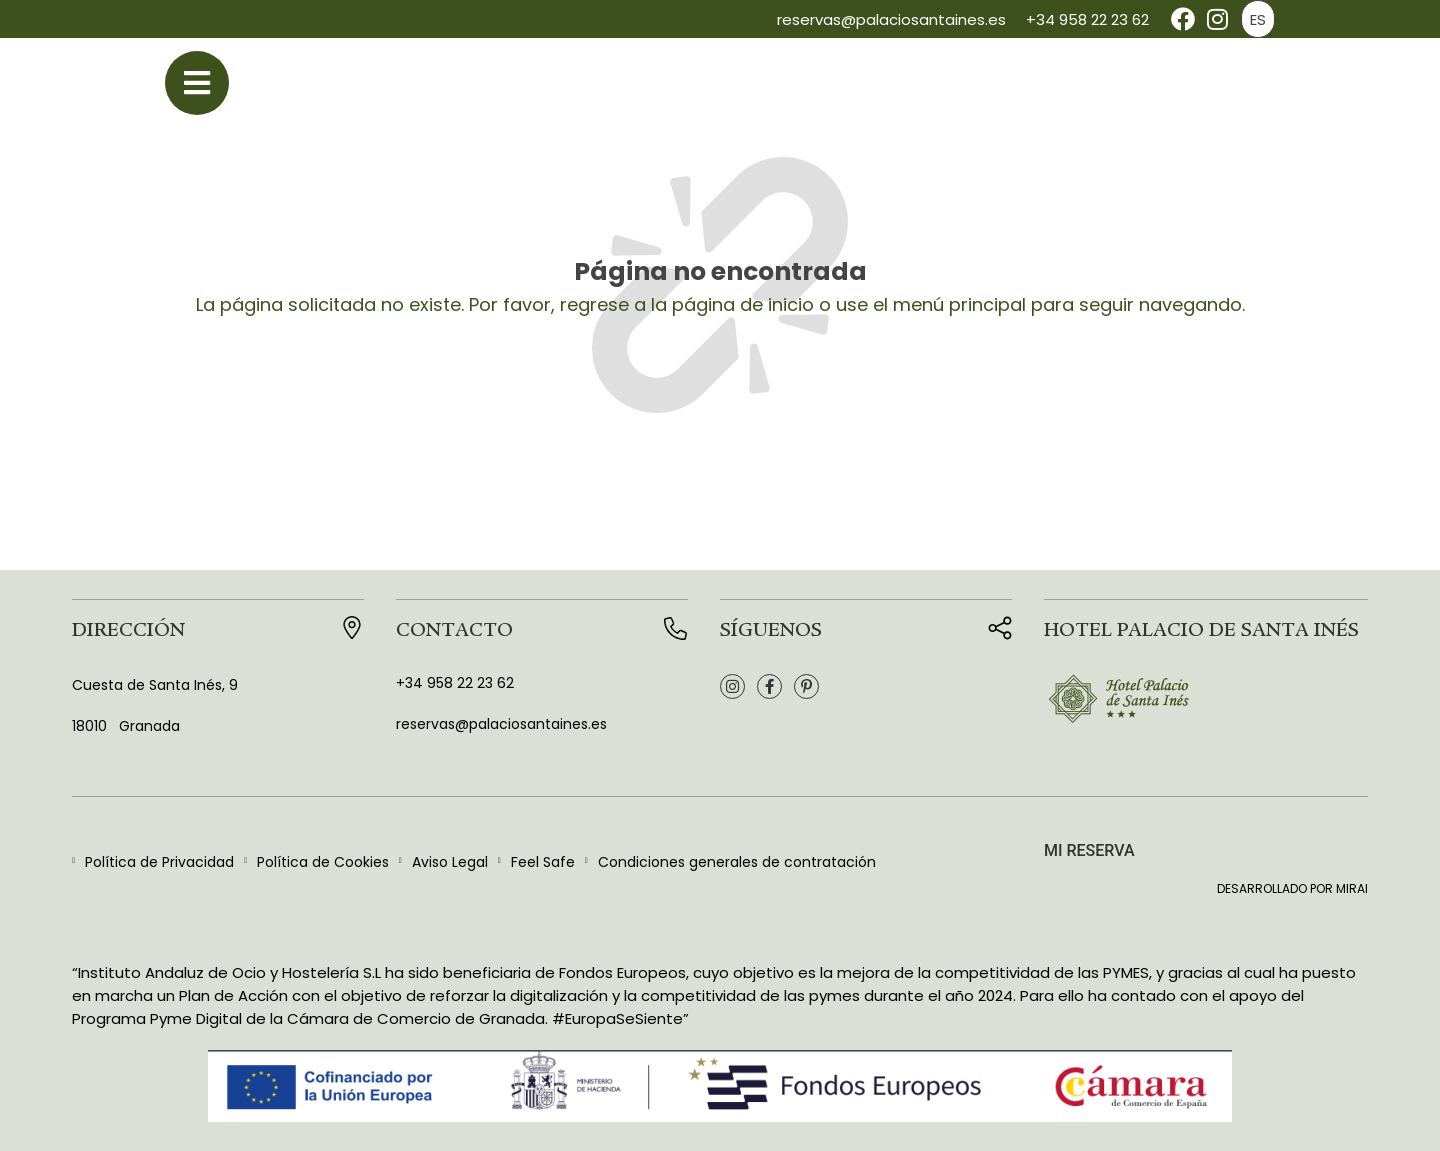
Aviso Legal (450, 862)
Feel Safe (543, 862)
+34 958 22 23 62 (1087, 19)
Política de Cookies (323, 862)
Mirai (1352, 888)
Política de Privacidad (159, 862)
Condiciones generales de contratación (737, 862)
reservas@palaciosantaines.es (891, 19)
